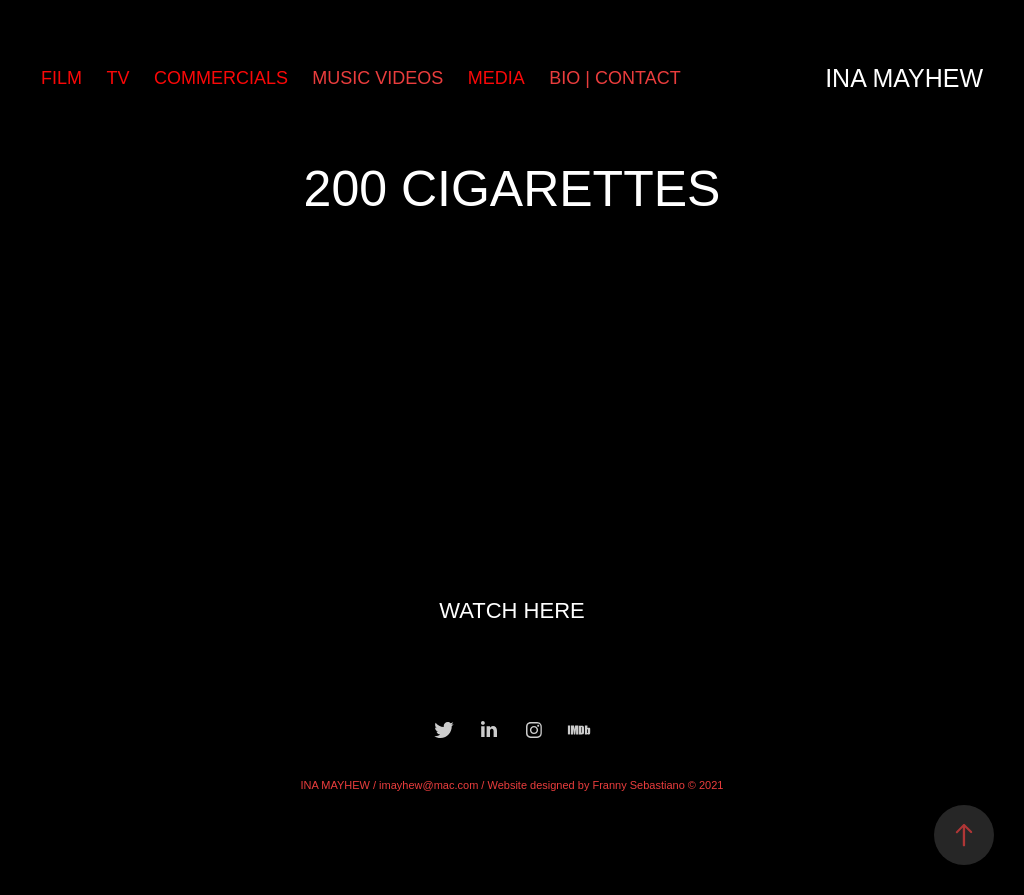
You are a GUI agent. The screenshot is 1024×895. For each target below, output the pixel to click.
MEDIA (496, 78)
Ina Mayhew (904, 78)
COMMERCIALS (221, 78)
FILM (61, 78)
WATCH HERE (511, 610)
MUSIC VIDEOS (377, 78)
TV (117, 78)
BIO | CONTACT (614, 78)
